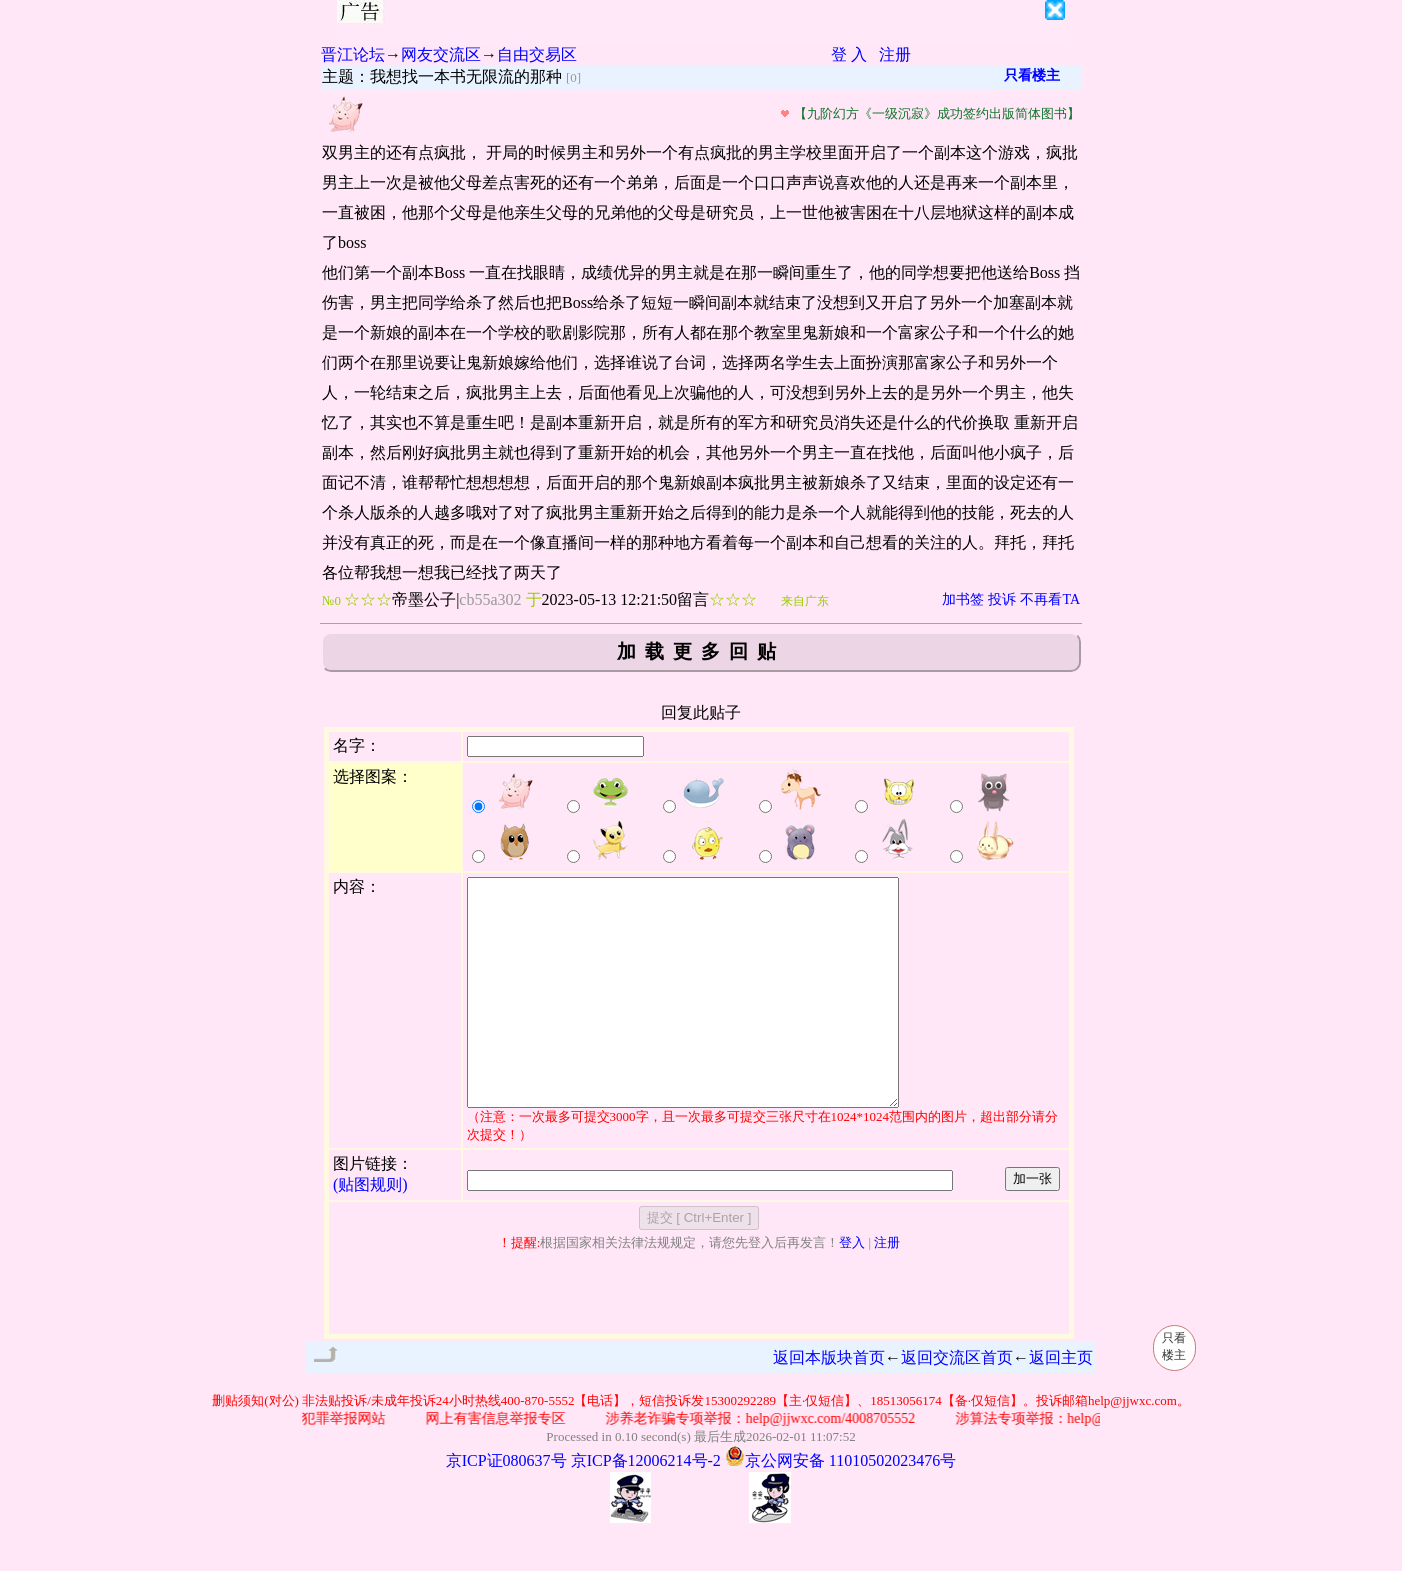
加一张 (1032, 1223)
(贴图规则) (370, 1229)
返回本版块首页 (829, 1402)
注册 (895, 54)
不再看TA (1050, 599)
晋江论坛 (353, 54)
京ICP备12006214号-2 (646, 1505)
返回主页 (1061, 1402)
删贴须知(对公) (255, 1445)
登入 (852, 1287)
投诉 (1002, 599)
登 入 (849, 54)
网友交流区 (441, 54)
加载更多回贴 (701, 651)
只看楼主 (1032, 75)
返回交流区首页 (957, 1402)
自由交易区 (537, 54)
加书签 (963, 599)
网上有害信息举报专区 (501, 1463)
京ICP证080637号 (506, 1505)
